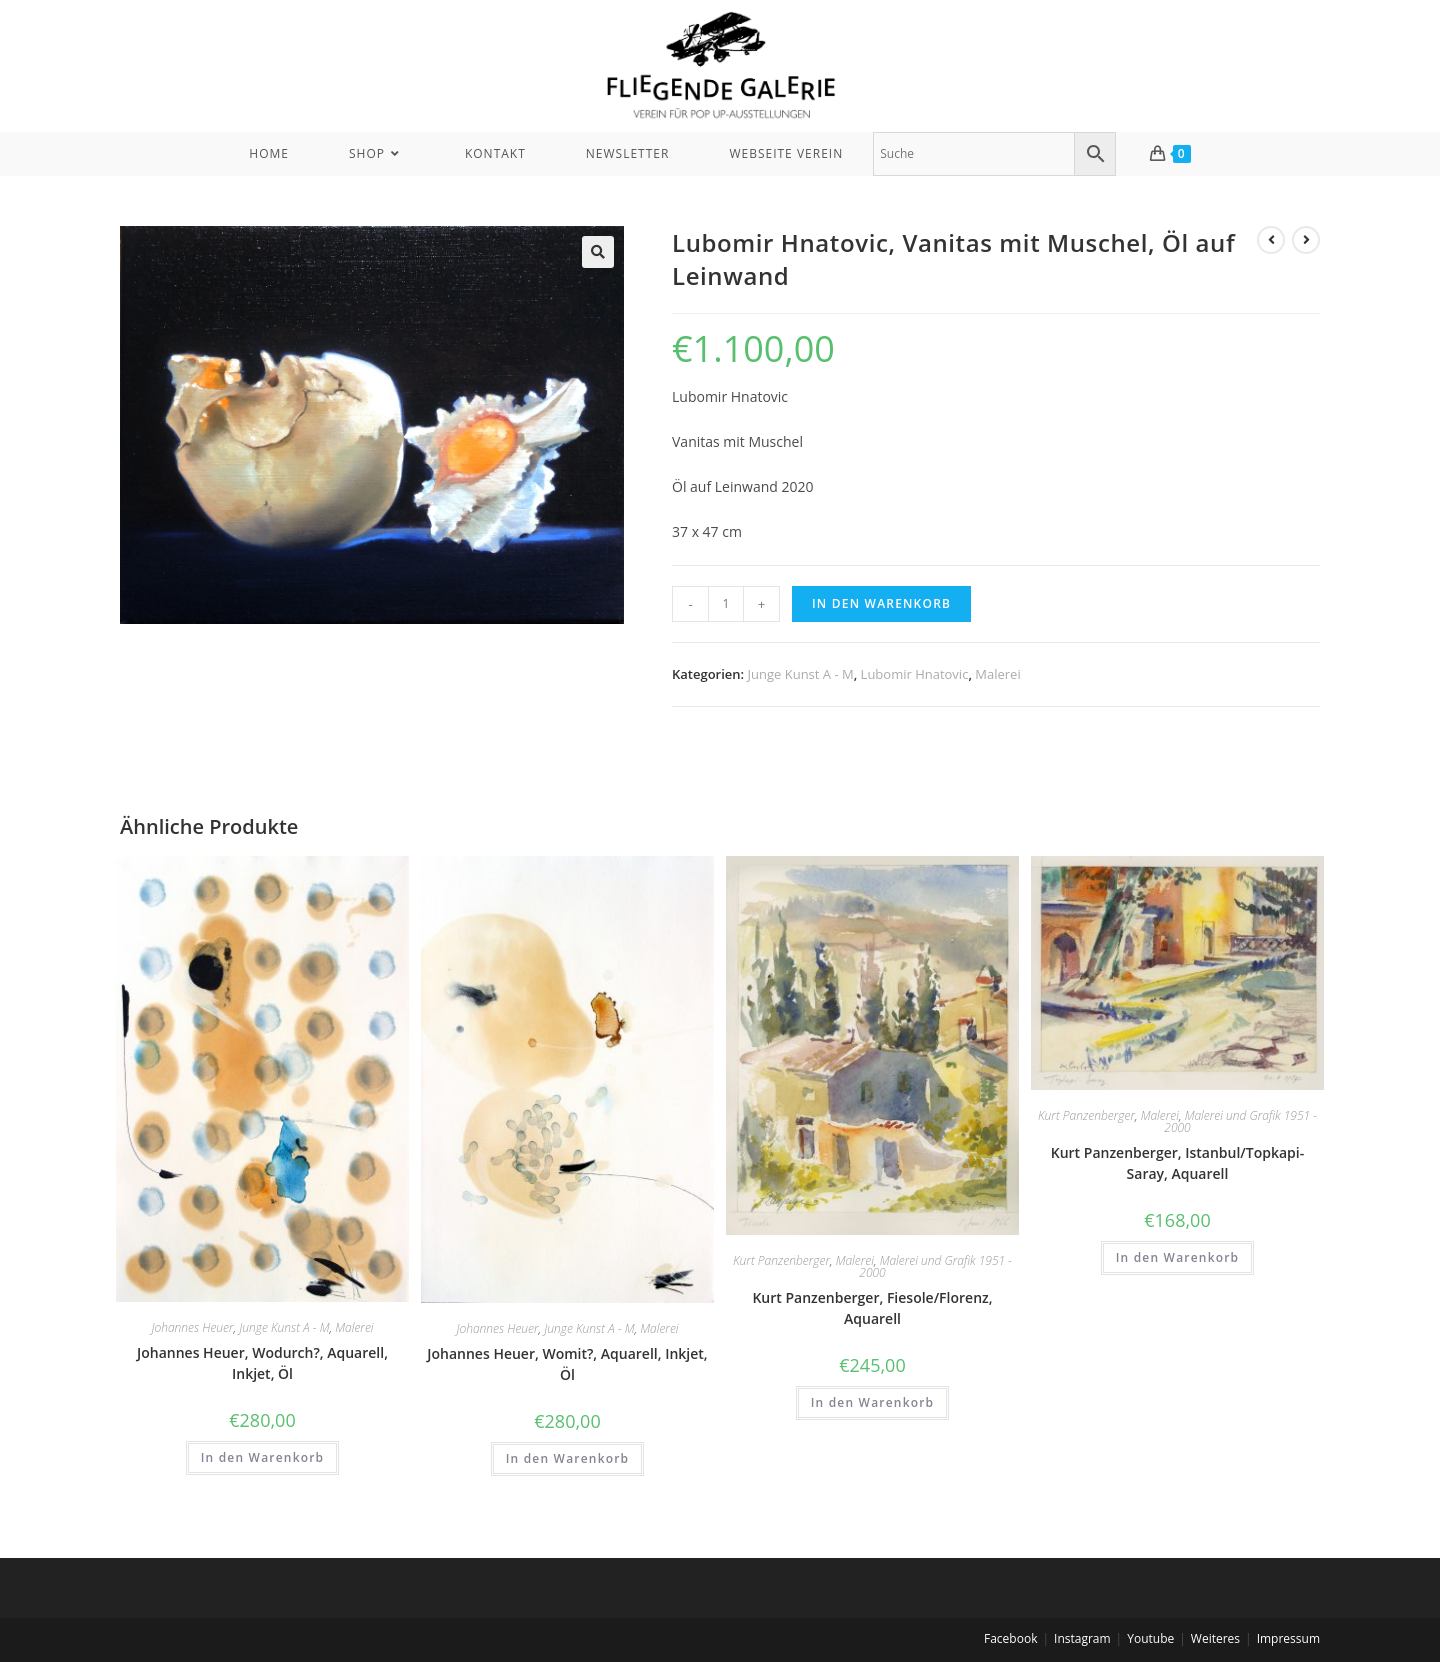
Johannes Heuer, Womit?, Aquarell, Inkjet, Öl (567, 1364)
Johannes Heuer (192, 1327)
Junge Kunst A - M (801, 674)
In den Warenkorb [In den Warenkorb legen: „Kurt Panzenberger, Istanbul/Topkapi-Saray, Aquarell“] (1178, 1257)
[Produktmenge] (726, 604)
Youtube (1150, 1638)
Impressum (1288, 1638)
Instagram (1082, 1638)
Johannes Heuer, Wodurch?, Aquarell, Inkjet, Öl (262, 1363)
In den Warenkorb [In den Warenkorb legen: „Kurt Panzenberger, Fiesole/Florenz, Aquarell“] (873, 1402)
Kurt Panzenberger (781, 1260)
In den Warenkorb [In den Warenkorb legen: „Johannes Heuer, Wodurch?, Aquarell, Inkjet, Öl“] (263, 1457)
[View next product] (1306, 240)
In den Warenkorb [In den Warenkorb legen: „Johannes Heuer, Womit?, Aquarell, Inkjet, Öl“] (568, 1458)
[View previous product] (1271, 240)
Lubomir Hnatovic (915, 674)
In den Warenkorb (881, 603)
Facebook (1010, 1638)
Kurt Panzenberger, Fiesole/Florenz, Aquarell (872, 1308)
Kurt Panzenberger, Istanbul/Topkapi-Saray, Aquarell (1178, 1163)
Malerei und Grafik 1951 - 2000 (935, 1266)
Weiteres (1215, 1638)
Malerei (997, 674)
